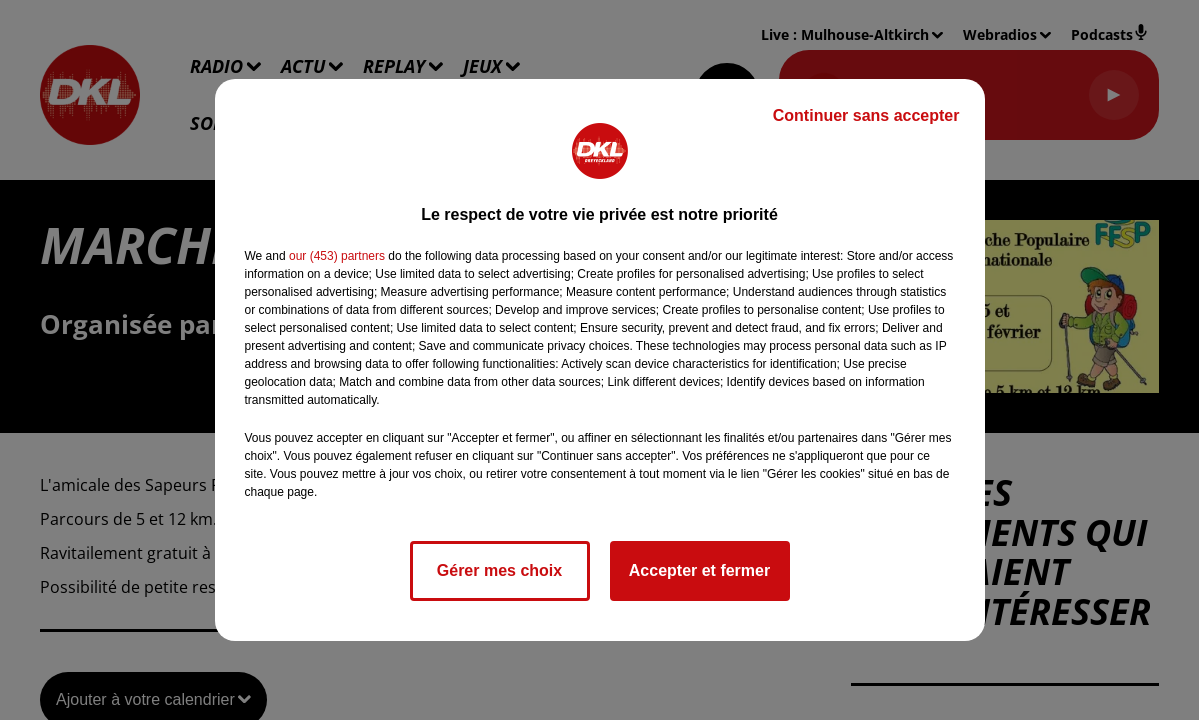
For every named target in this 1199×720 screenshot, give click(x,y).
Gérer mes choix (499, 570)
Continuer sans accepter (866, 115)
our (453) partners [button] (337, 256)
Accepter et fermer (699, 570)
